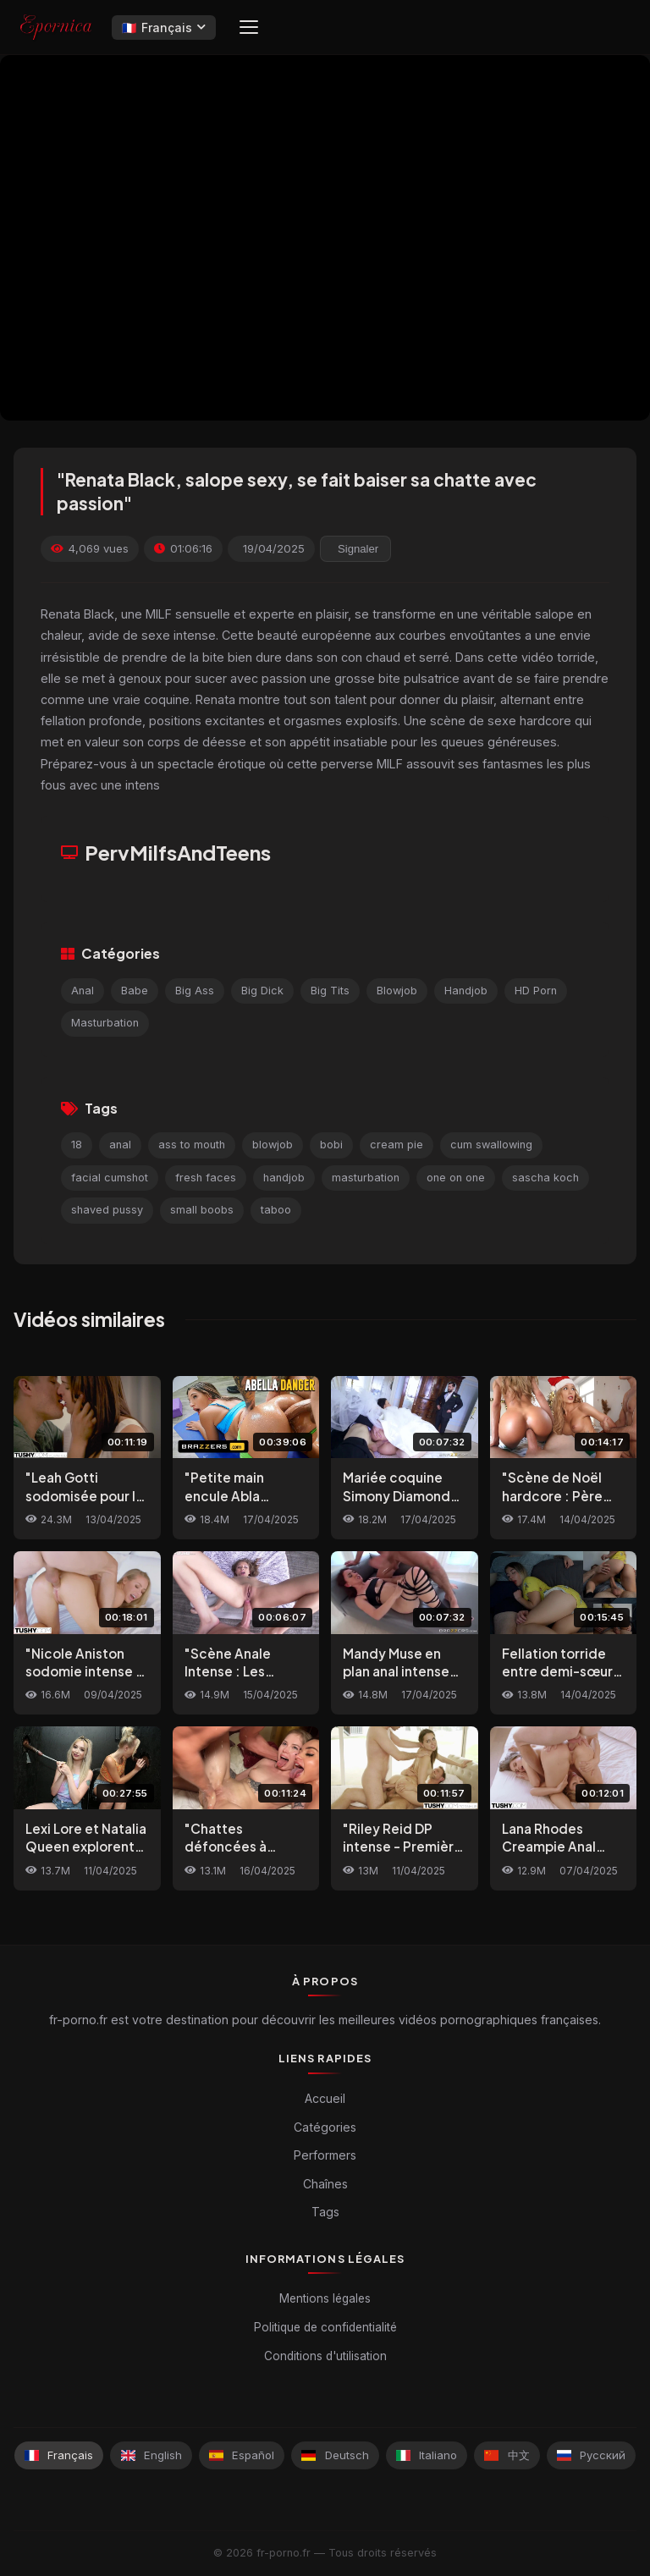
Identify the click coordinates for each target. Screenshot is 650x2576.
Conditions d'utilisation (325, 2356)
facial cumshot (109, 1177)
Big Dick (262, 990)
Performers (325, 2155)
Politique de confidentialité (325, 2327)
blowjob (272, 1144)
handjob (284, 1177)
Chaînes (325, 2184)
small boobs (202, 1209)
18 (76, 1144)
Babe (134, 990)
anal (120, 1144)
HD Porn (536, 990)
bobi (331, 1144)
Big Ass (194, 990)
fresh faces (205, 1177)
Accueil (325, 2098)
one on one (456, 1177)
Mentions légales (325, 2298)
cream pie (396, 1144)
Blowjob (397, 990)
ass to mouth (191, 1144)
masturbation (365, 1177)
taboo (276, 1209)
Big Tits (330, 990)
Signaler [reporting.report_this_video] (358, 548)
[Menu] (249, 27)
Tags (325, 2211)
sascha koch (545, 1177)
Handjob (466, 990)
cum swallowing (491, 1144)
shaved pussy (107, 1209)
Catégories (325, 2127)
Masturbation (105, 1022)
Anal (82, 990)
